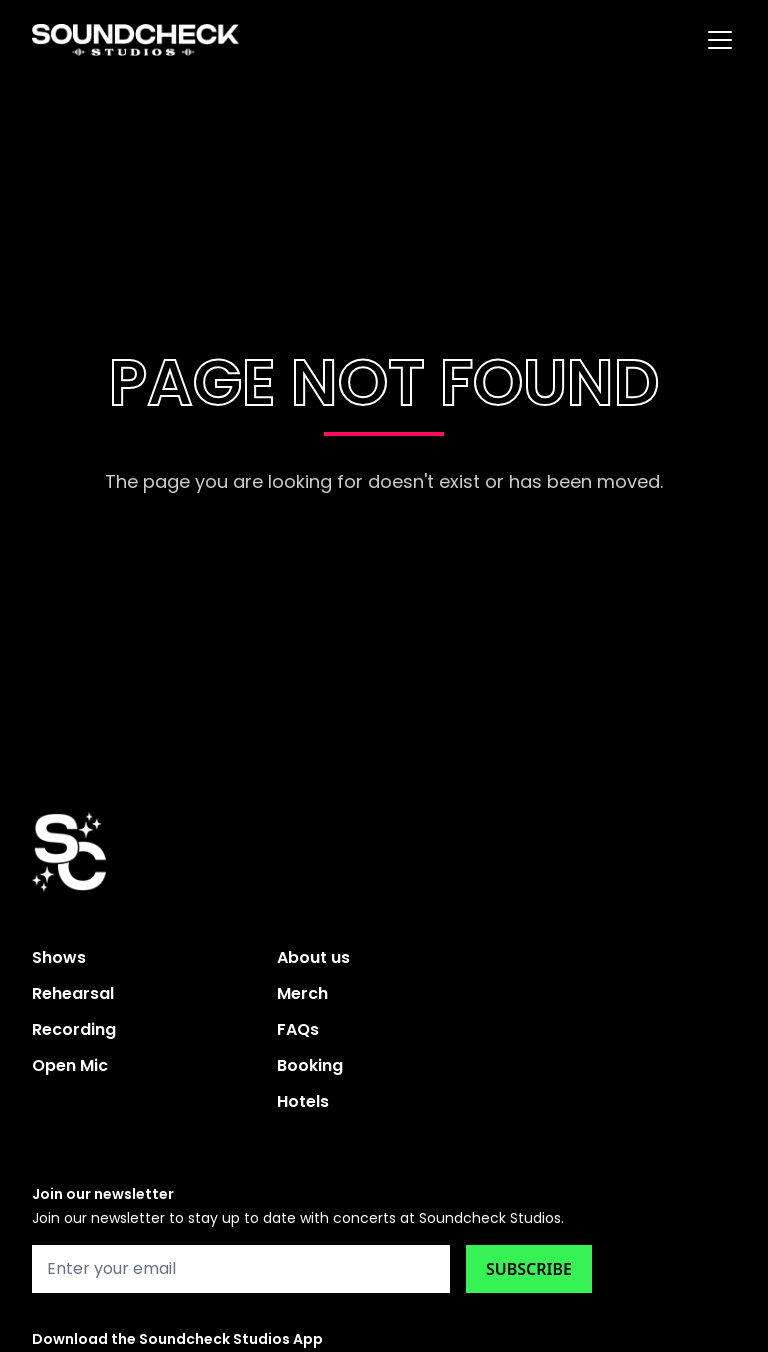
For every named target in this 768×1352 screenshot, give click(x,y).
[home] (135, 40)
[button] (716, 40)
